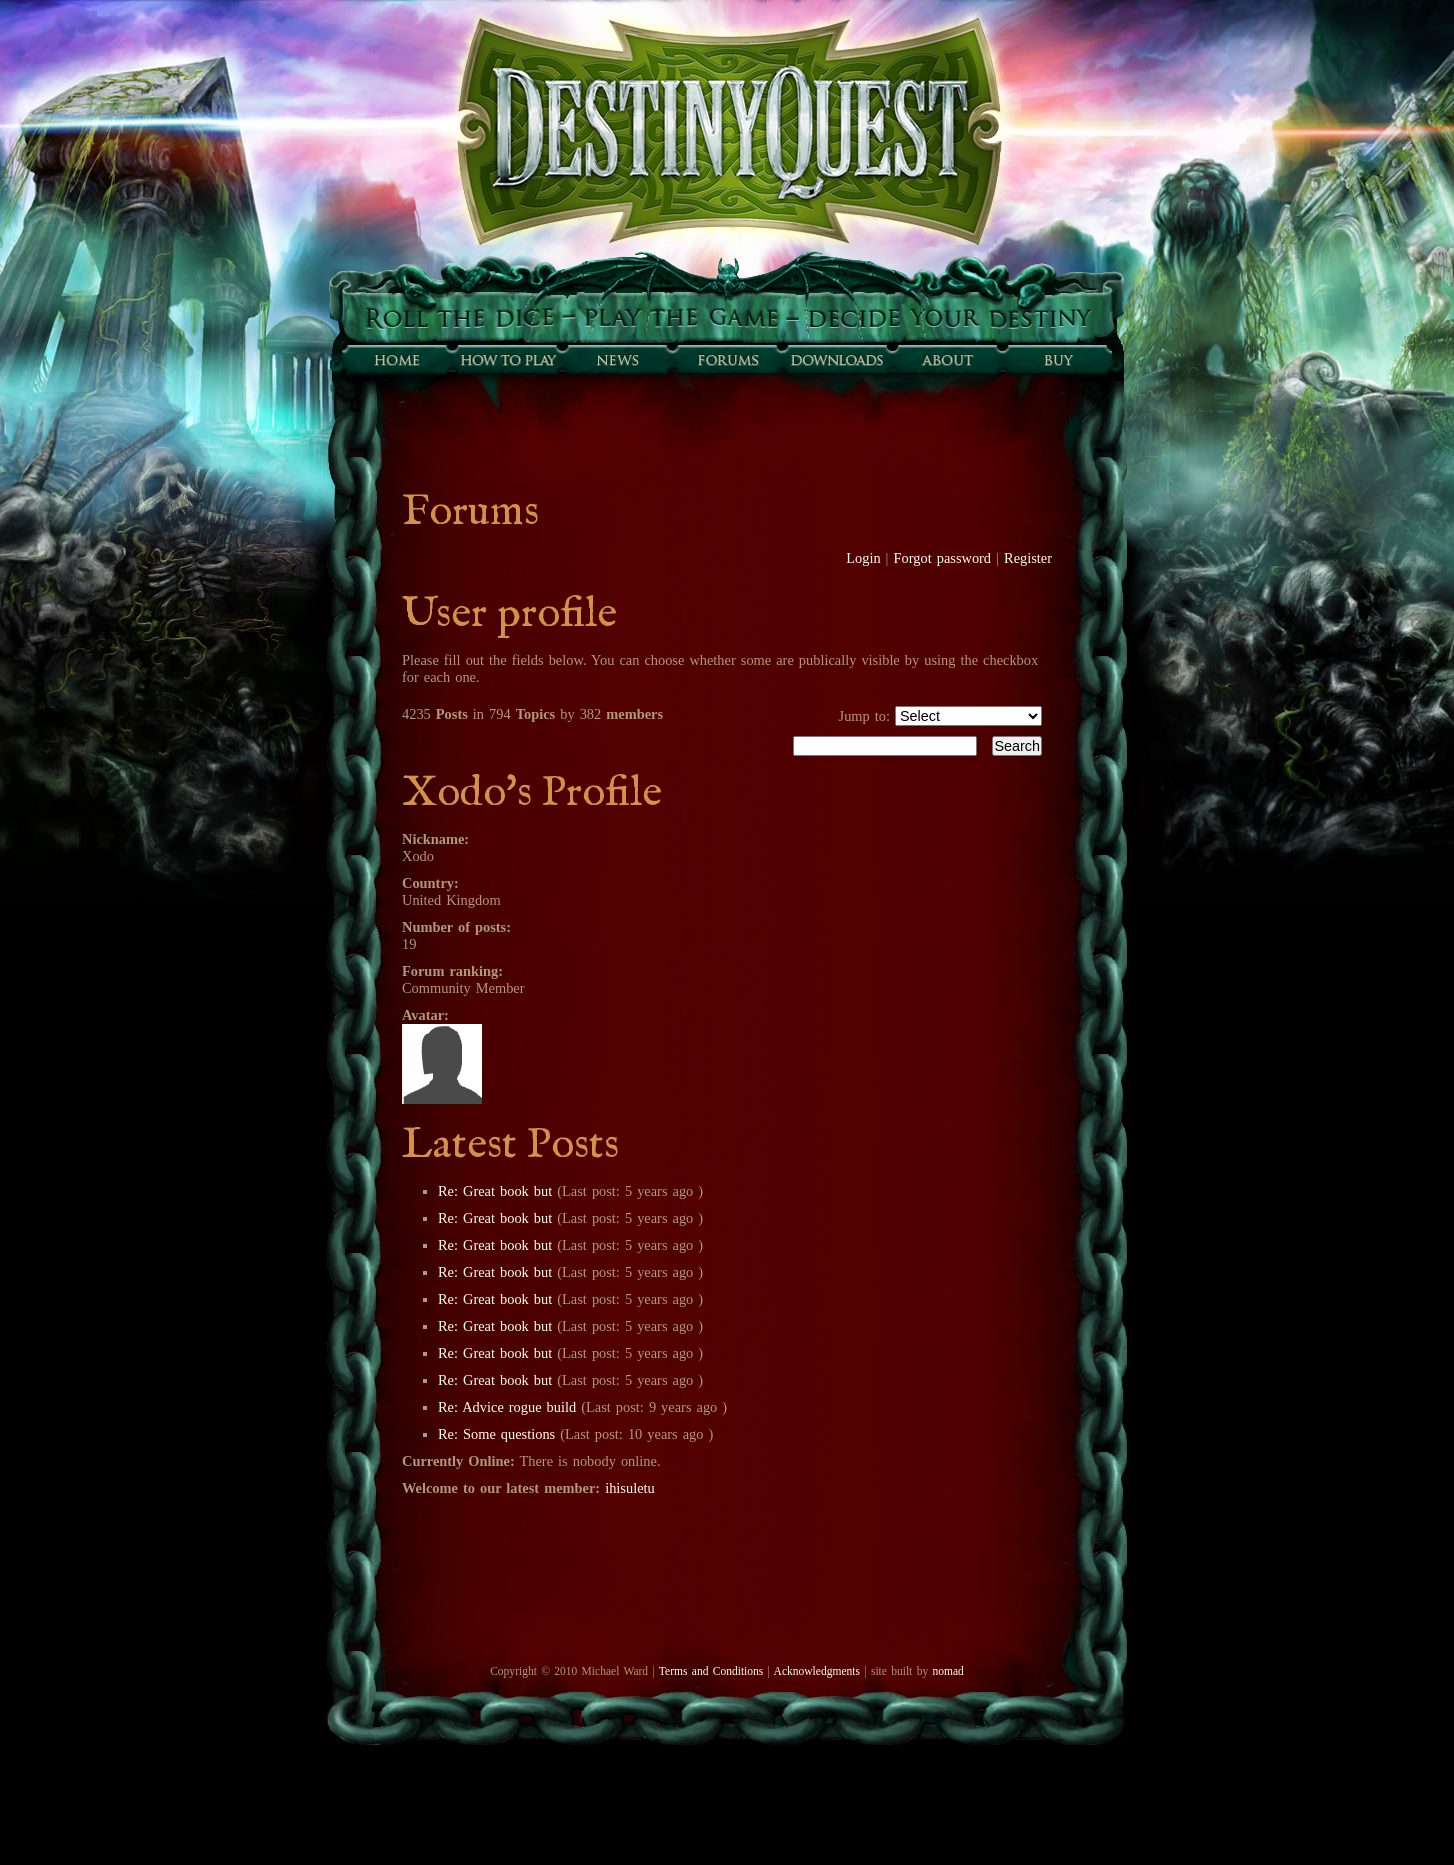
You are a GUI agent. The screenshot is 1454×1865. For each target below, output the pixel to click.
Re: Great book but (495, 1191)
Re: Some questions (496, 1434)
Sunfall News (617, 360)
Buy (1057, 360)
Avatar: (425, 1015)
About (947, 360)
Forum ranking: (452, 971)
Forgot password (943, 558)
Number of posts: (456, 927)
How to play (507, 360)
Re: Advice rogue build (507, 1407)
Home (397, 360)
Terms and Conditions (711, 1671)
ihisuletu (630, 1488)
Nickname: (435, 839)
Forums (727, 360)
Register (1028, 558)
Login (863, 558)
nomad (947, 1671)
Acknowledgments (817, 1671)
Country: (430, 883)
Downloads (837, 360)
